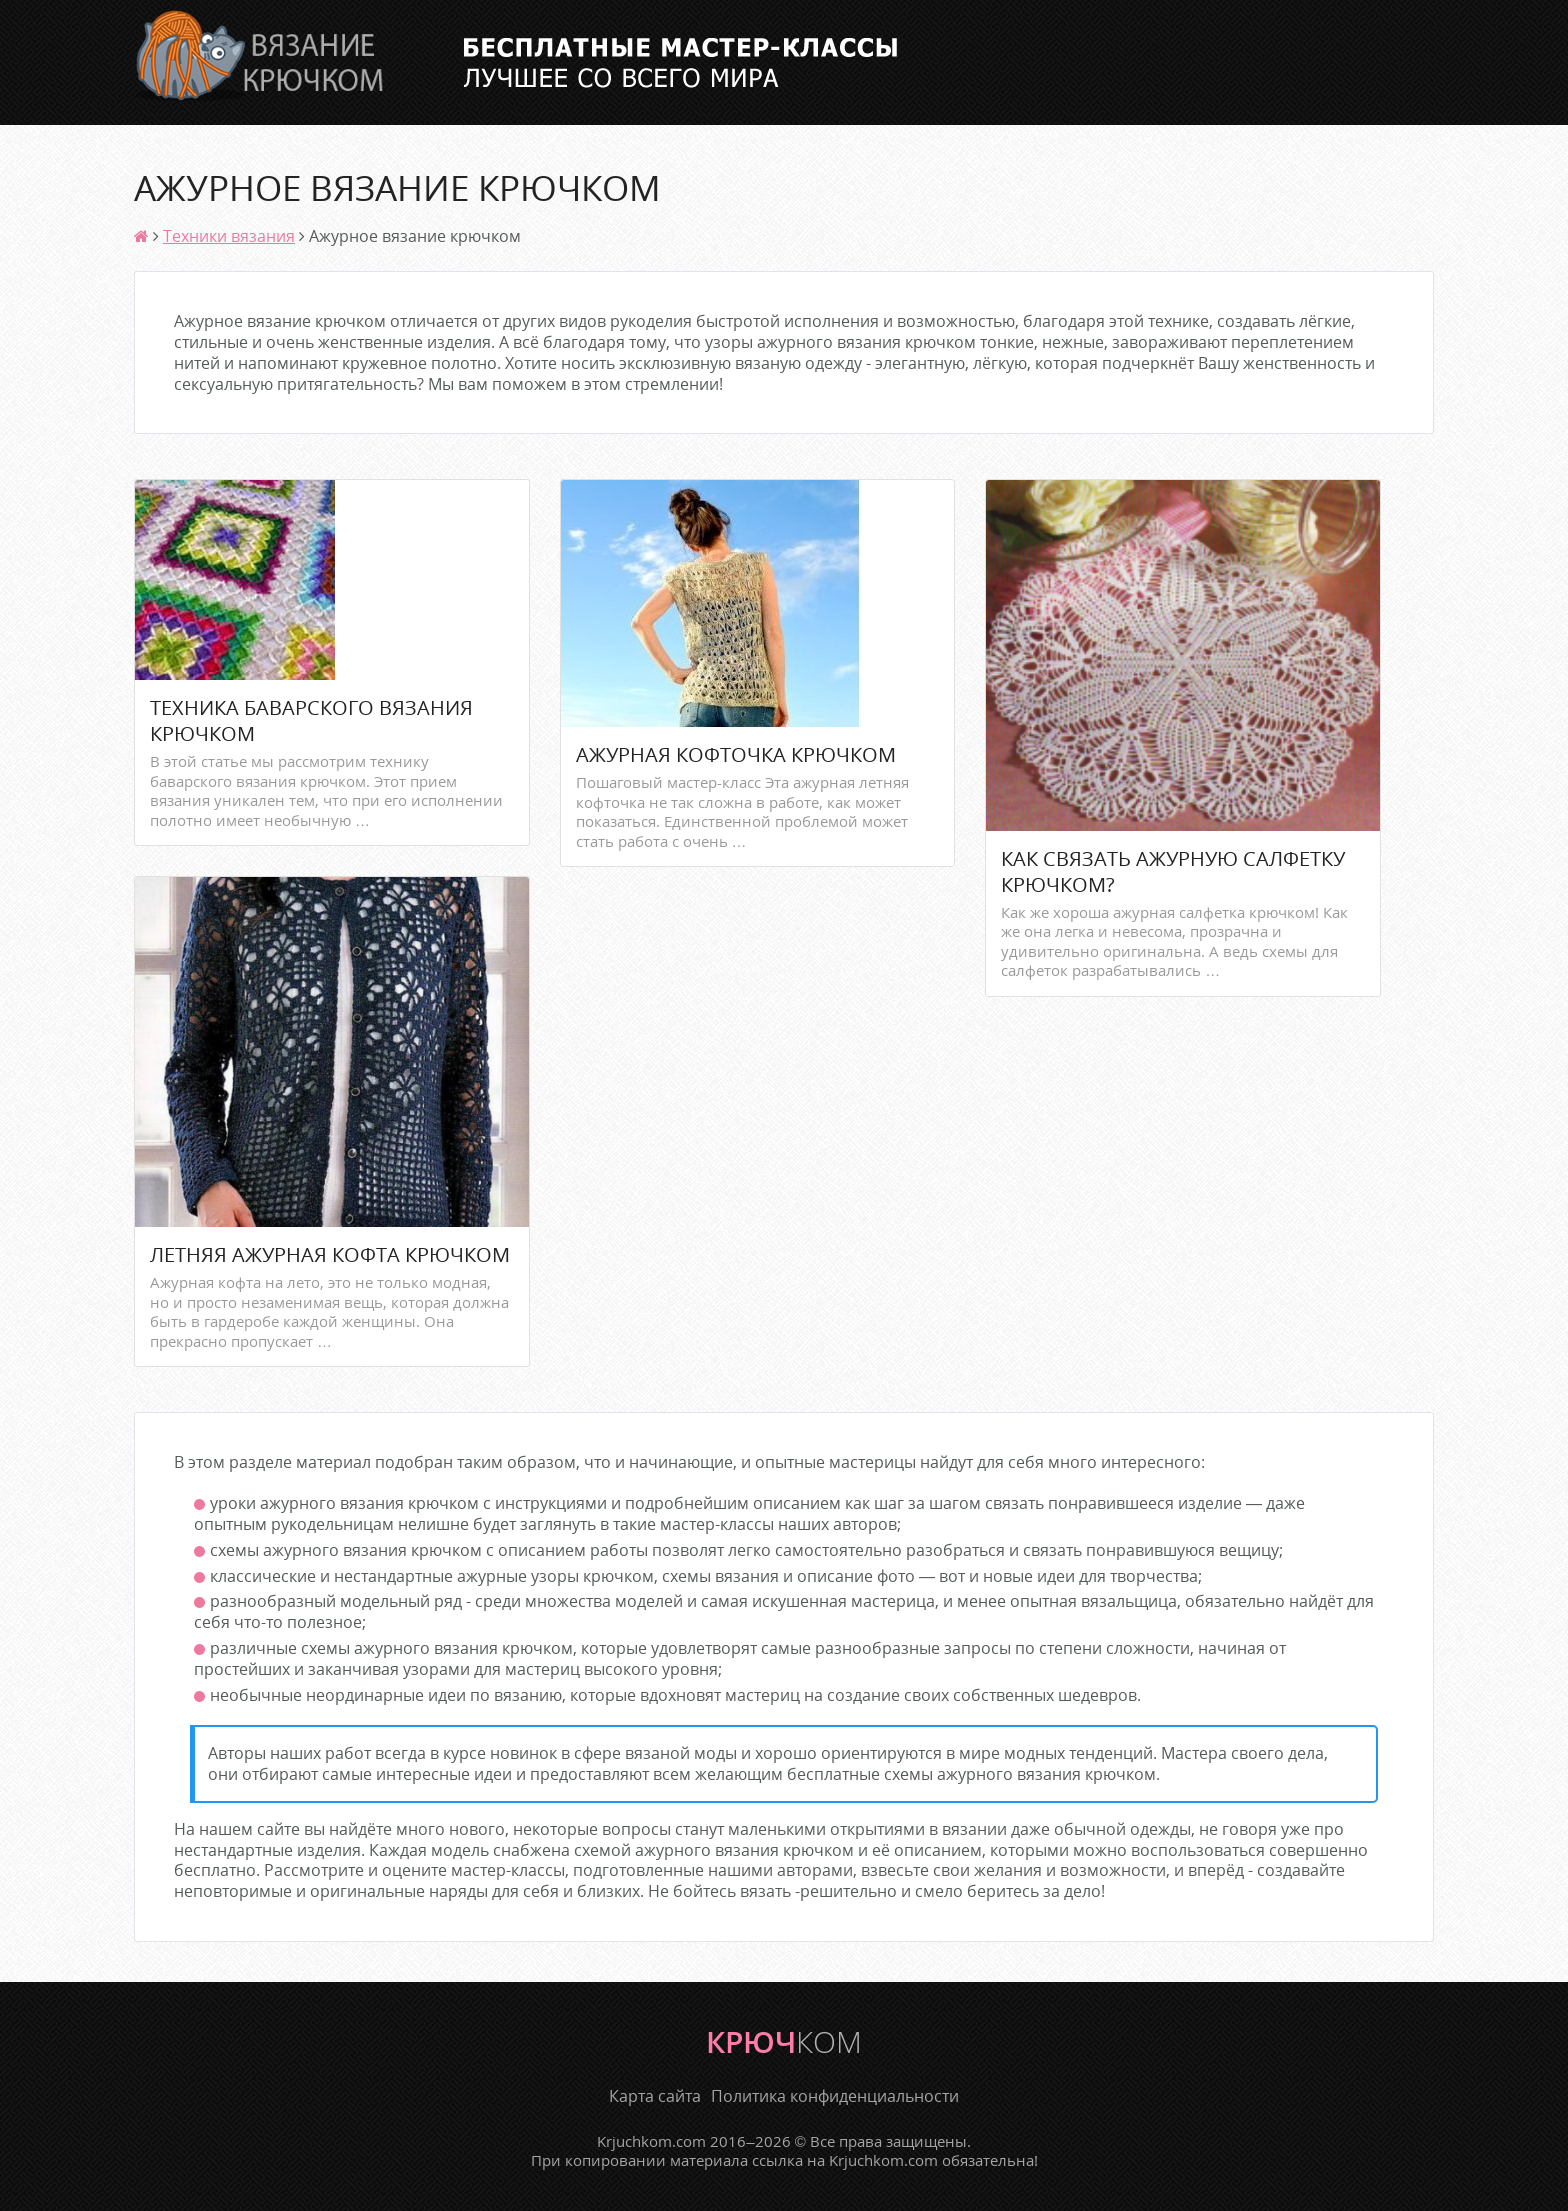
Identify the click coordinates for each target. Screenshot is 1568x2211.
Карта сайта (655, 2096)
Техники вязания (229, 236)
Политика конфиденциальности (835, 2096)
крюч (784, 2041)
